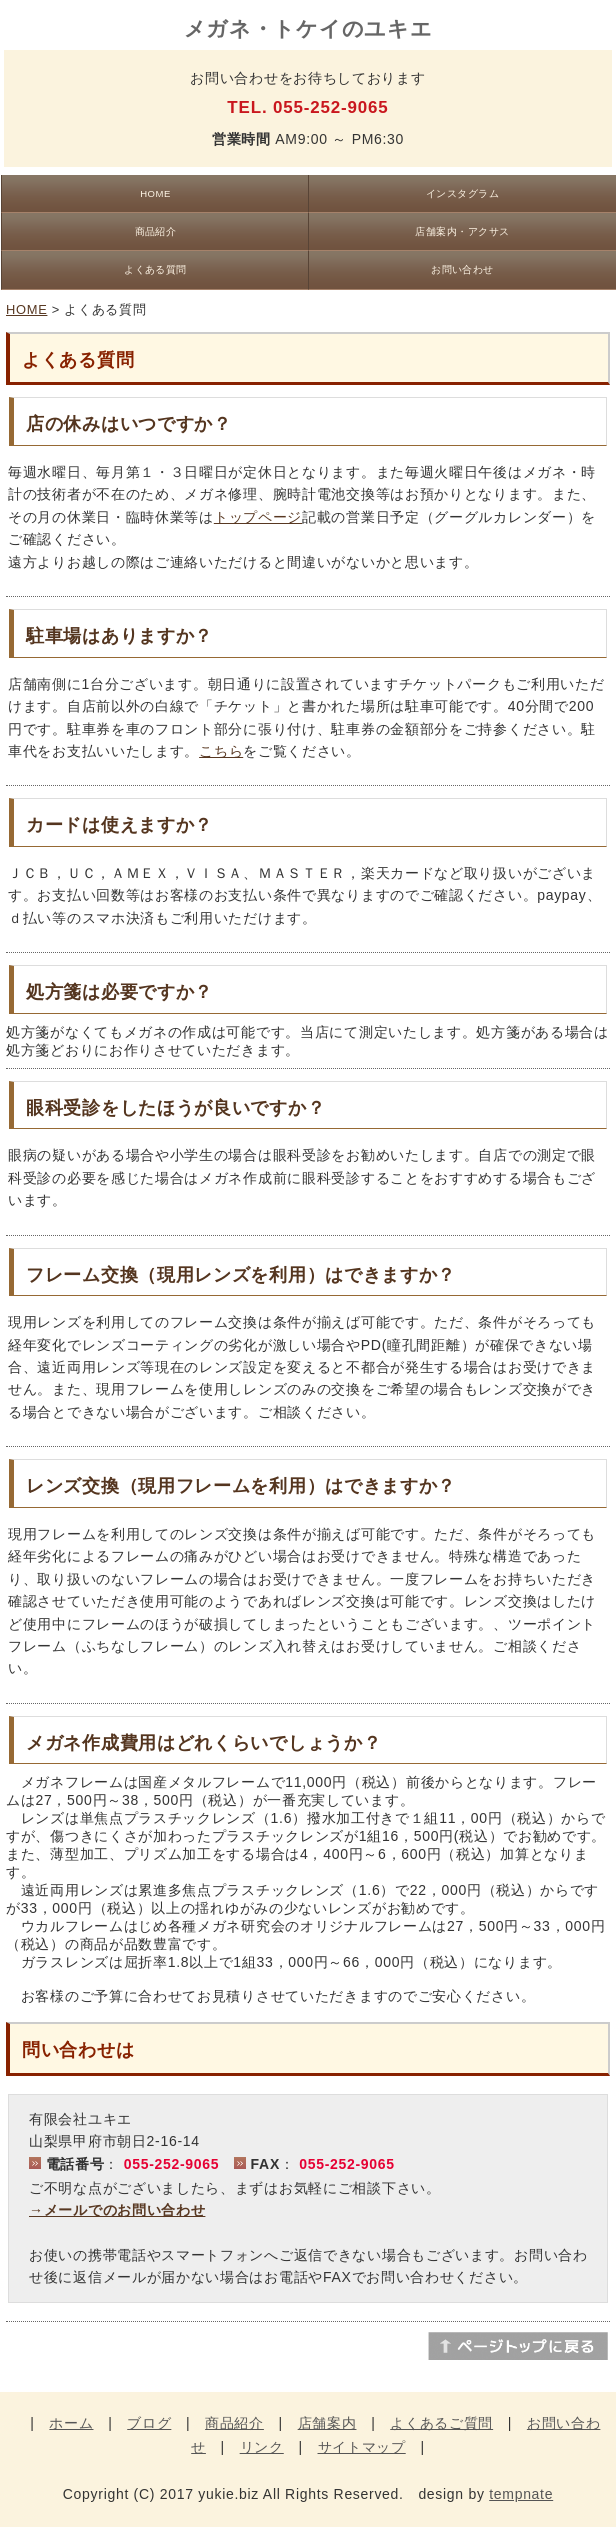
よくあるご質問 (441, 2423)
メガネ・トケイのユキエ (308, 28)
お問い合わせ (462, 269)
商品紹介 (156, 231)
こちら (221, 751)
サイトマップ (362, 2447)
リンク (262, 2447)
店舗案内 (327, 2423)
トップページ (258, 517)
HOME (155, 193)
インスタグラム (462, 193)
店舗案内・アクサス (462, 231)
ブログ (149, 2423)
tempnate (521, 2494)
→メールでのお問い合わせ (117, 2210)
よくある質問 (155, 269)
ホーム (71, 2423)
